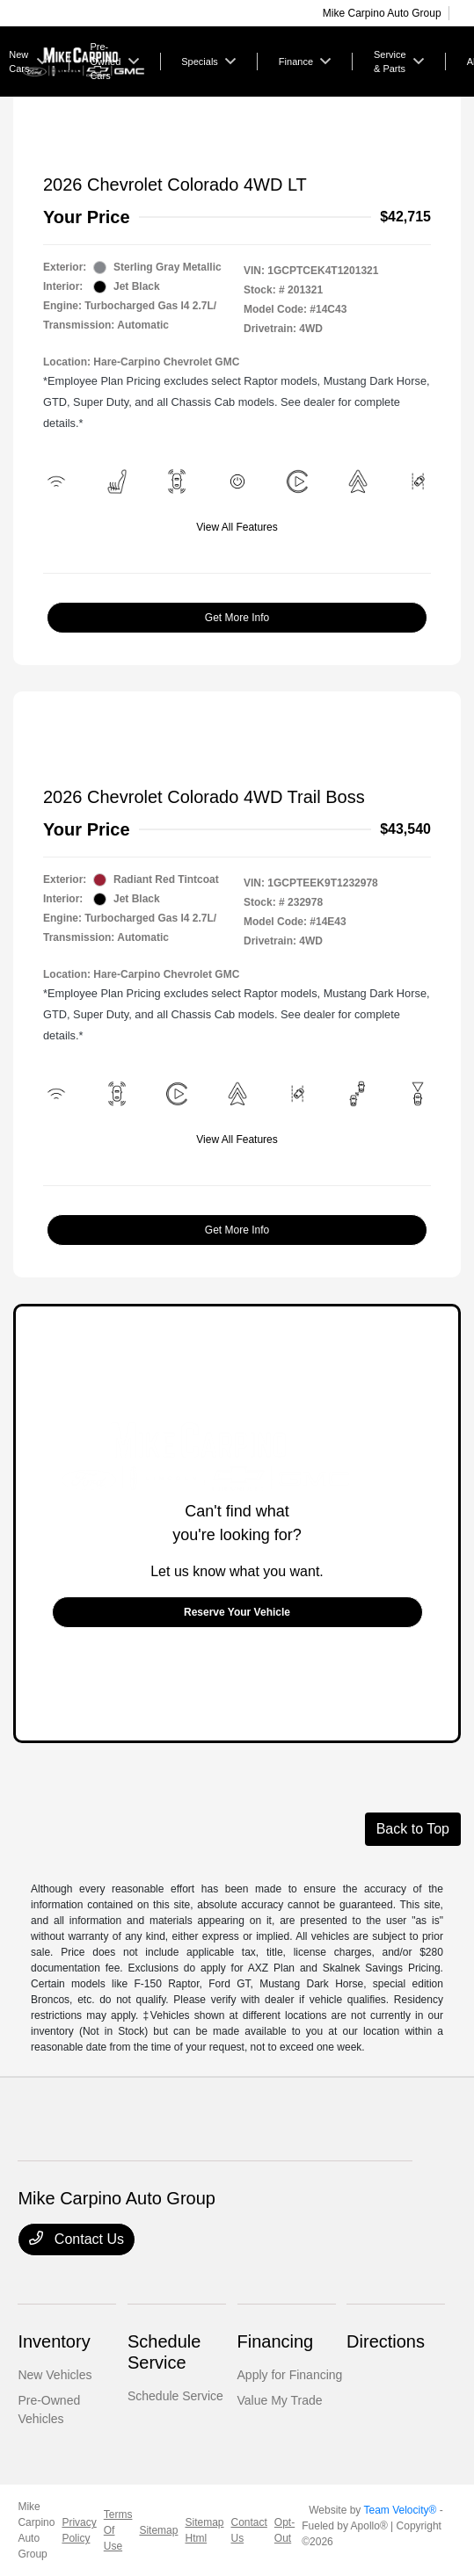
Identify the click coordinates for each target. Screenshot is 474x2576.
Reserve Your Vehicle (237, 1612)
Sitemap (158, 2530)
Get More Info (237, 617)
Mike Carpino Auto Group (36, 2530)
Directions (385, 2341)
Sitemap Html (204, 2530)
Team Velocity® (399, 2510)
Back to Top (412, 1828)
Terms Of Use (118, 2530)
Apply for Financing (290, 2375)
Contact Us (76, 2239)
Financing (275, 2341)
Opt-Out (284, 2530)
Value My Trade (280, 2400)
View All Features (237, 527)
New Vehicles (54, 2375)
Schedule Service (175, 2396)
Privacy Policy (79, 2530)
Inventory (54, 2341)
